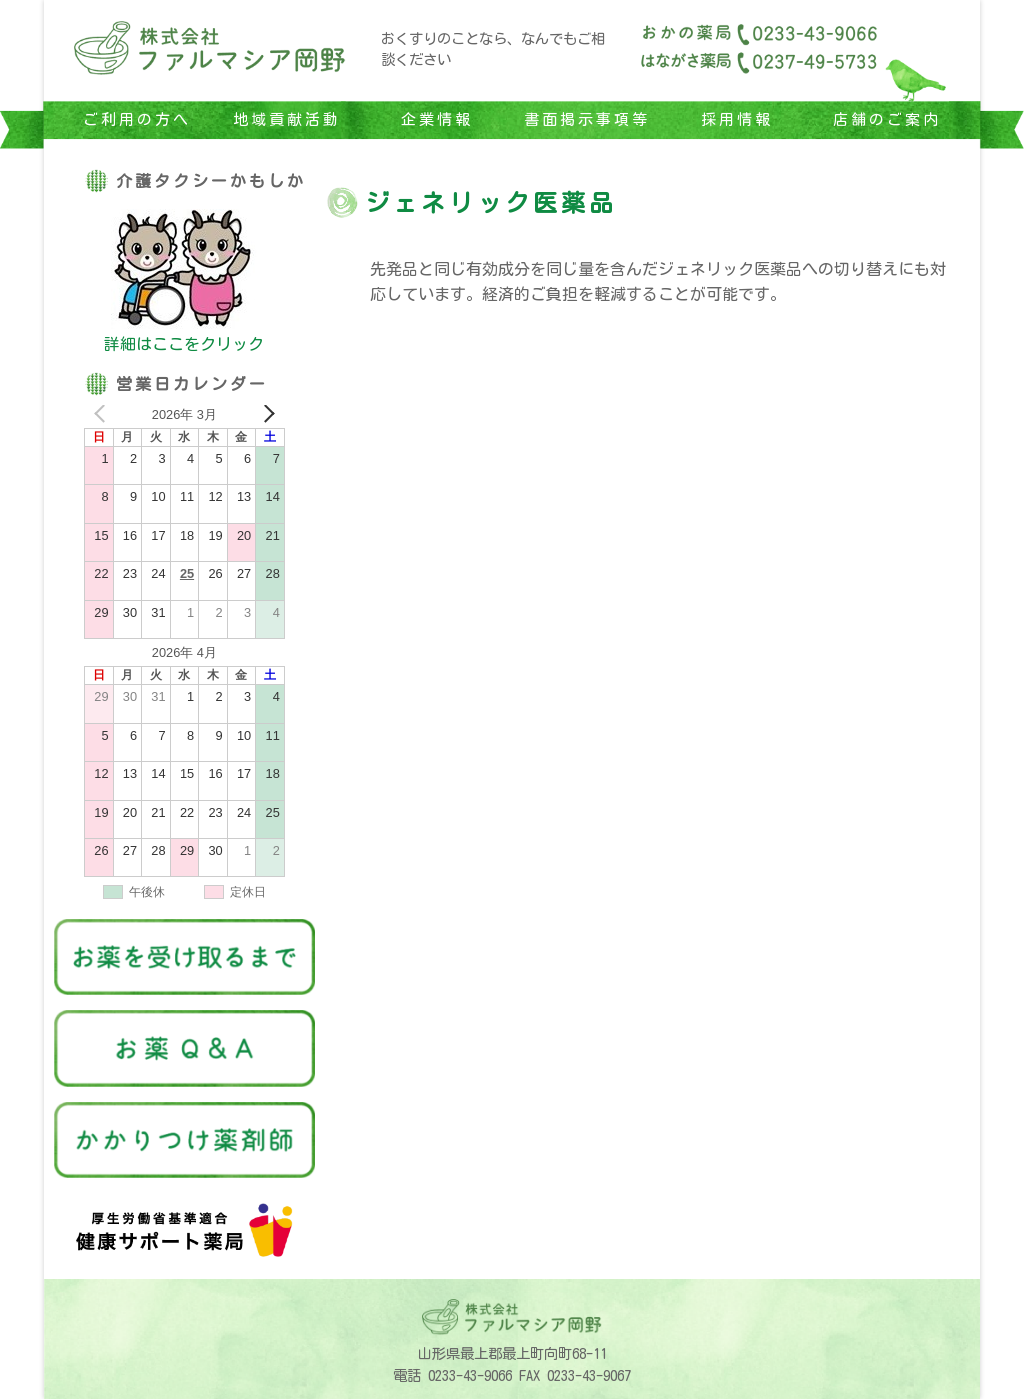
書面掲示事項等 (587, 119)
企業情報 (437, 119)
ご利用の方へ (137, 119)
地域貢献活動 (287, 119)
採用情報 (737, 119)
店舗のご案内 (887, 119)
